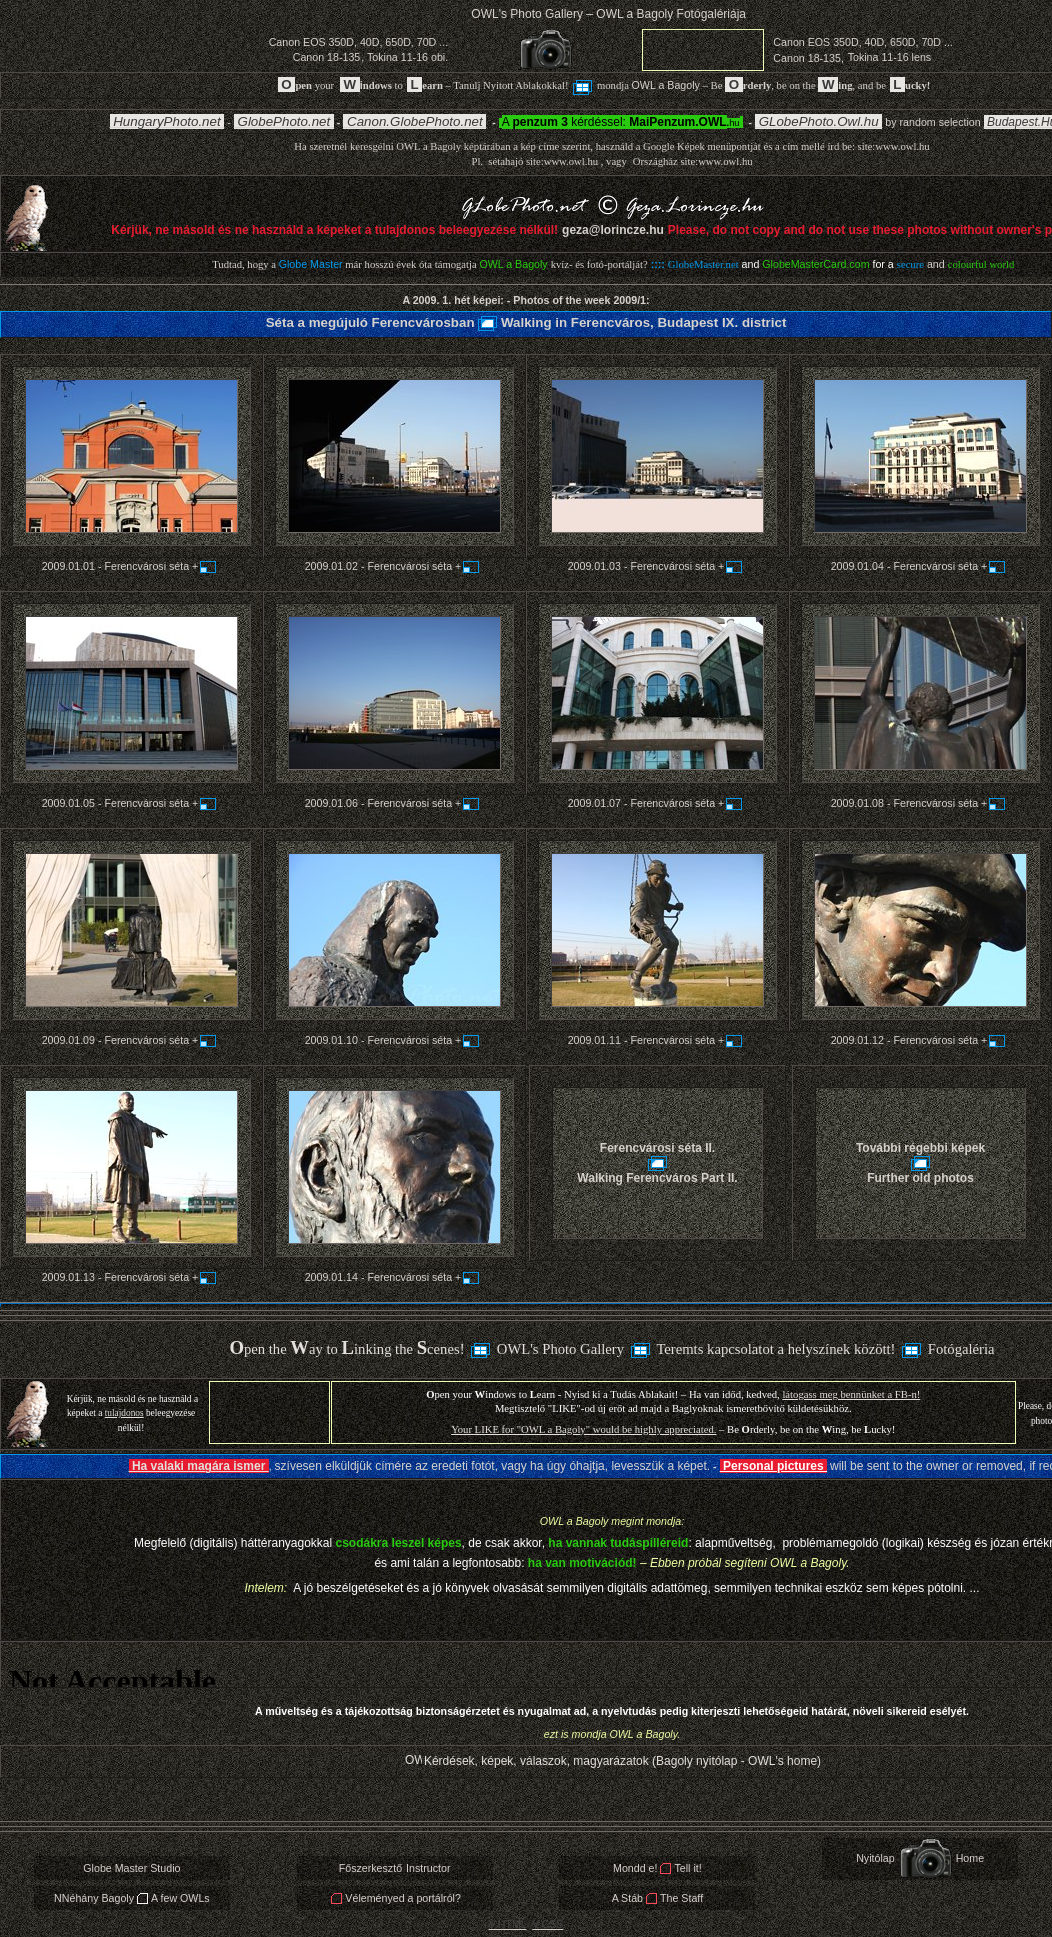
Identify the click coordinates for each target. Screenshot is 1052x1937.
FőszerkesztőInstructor (395, 1868)
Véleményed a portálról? (395, 1898)
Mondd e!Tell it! (657, 1868)
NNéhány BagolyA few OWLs (132, 1898)
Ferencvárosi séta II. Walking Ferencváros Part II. (657, 1162)
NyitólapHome (920, 1858)
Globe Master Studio (131, 1868)
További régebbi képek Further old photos (920, 1162)
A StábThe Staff (657, 1898)
